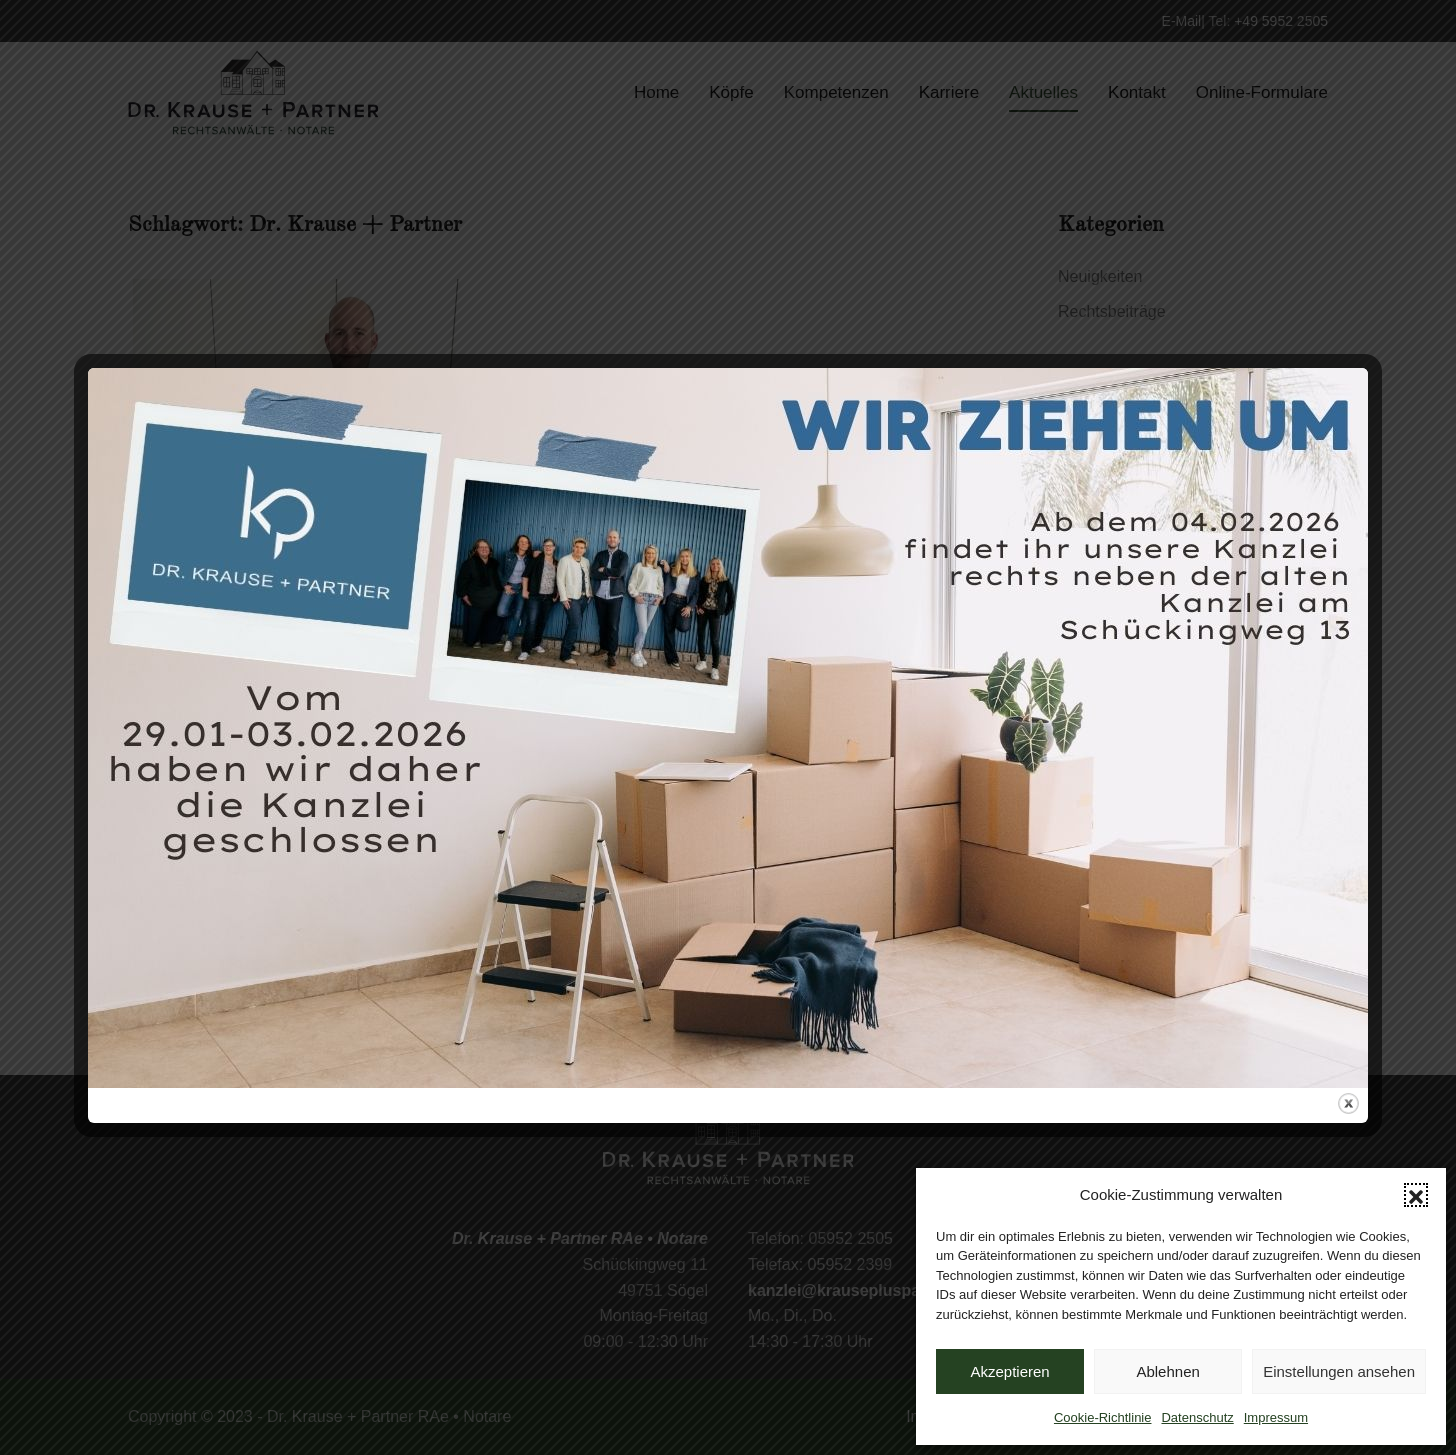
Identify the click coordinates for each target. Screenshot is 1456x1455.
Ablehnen (1167, 1371)
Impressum (1276, 1417)
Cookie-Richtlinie (1103, 1417)
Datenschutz (1197, 1417)
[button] (1416, 1195)
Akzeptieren (1009, 1371)
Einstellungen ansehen (1339, 1371)
